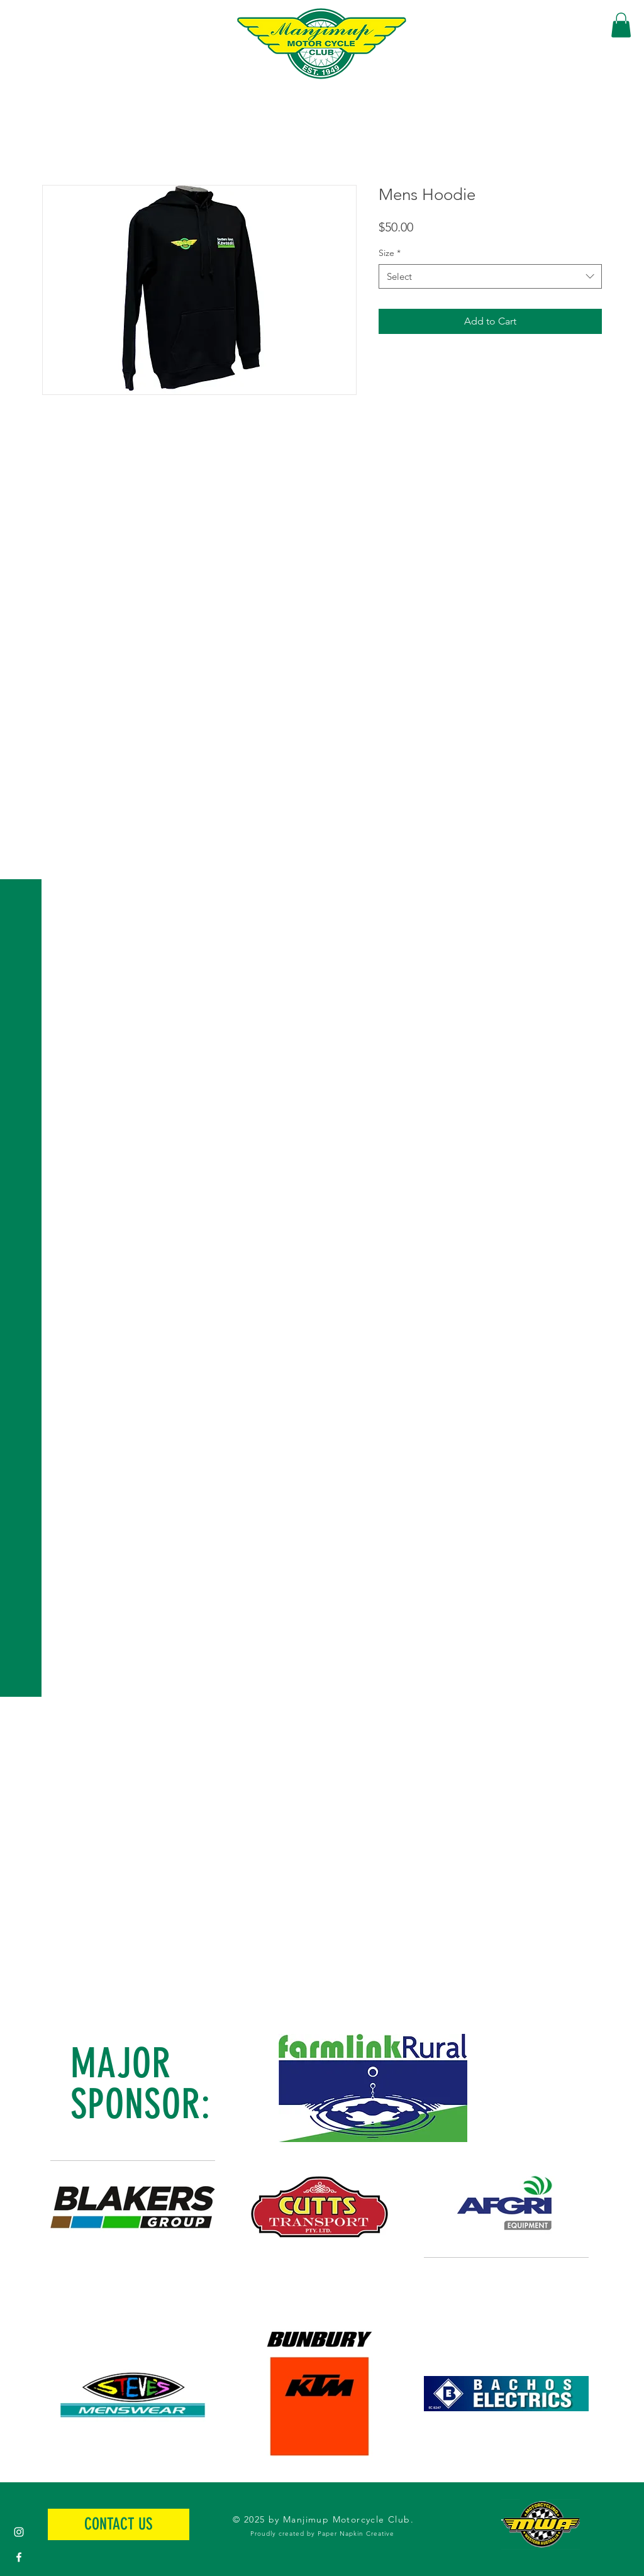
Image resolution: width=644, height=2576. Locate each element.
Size (390, 252)
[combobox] (490, 276)
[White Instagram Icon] (19, 2532)
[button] (22, 19)
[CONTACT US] (118, 2524)
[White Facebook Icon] (19, 2557)
